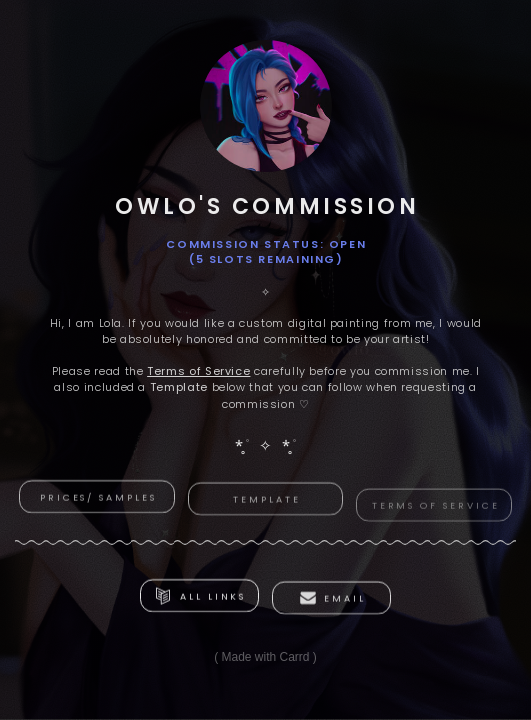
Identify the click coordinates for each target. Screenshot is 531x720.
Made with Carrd (265, 657)
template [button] (266, 501)
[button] (199, 596)
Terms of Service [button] (436, 510)
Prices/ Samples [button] (98, 497)
